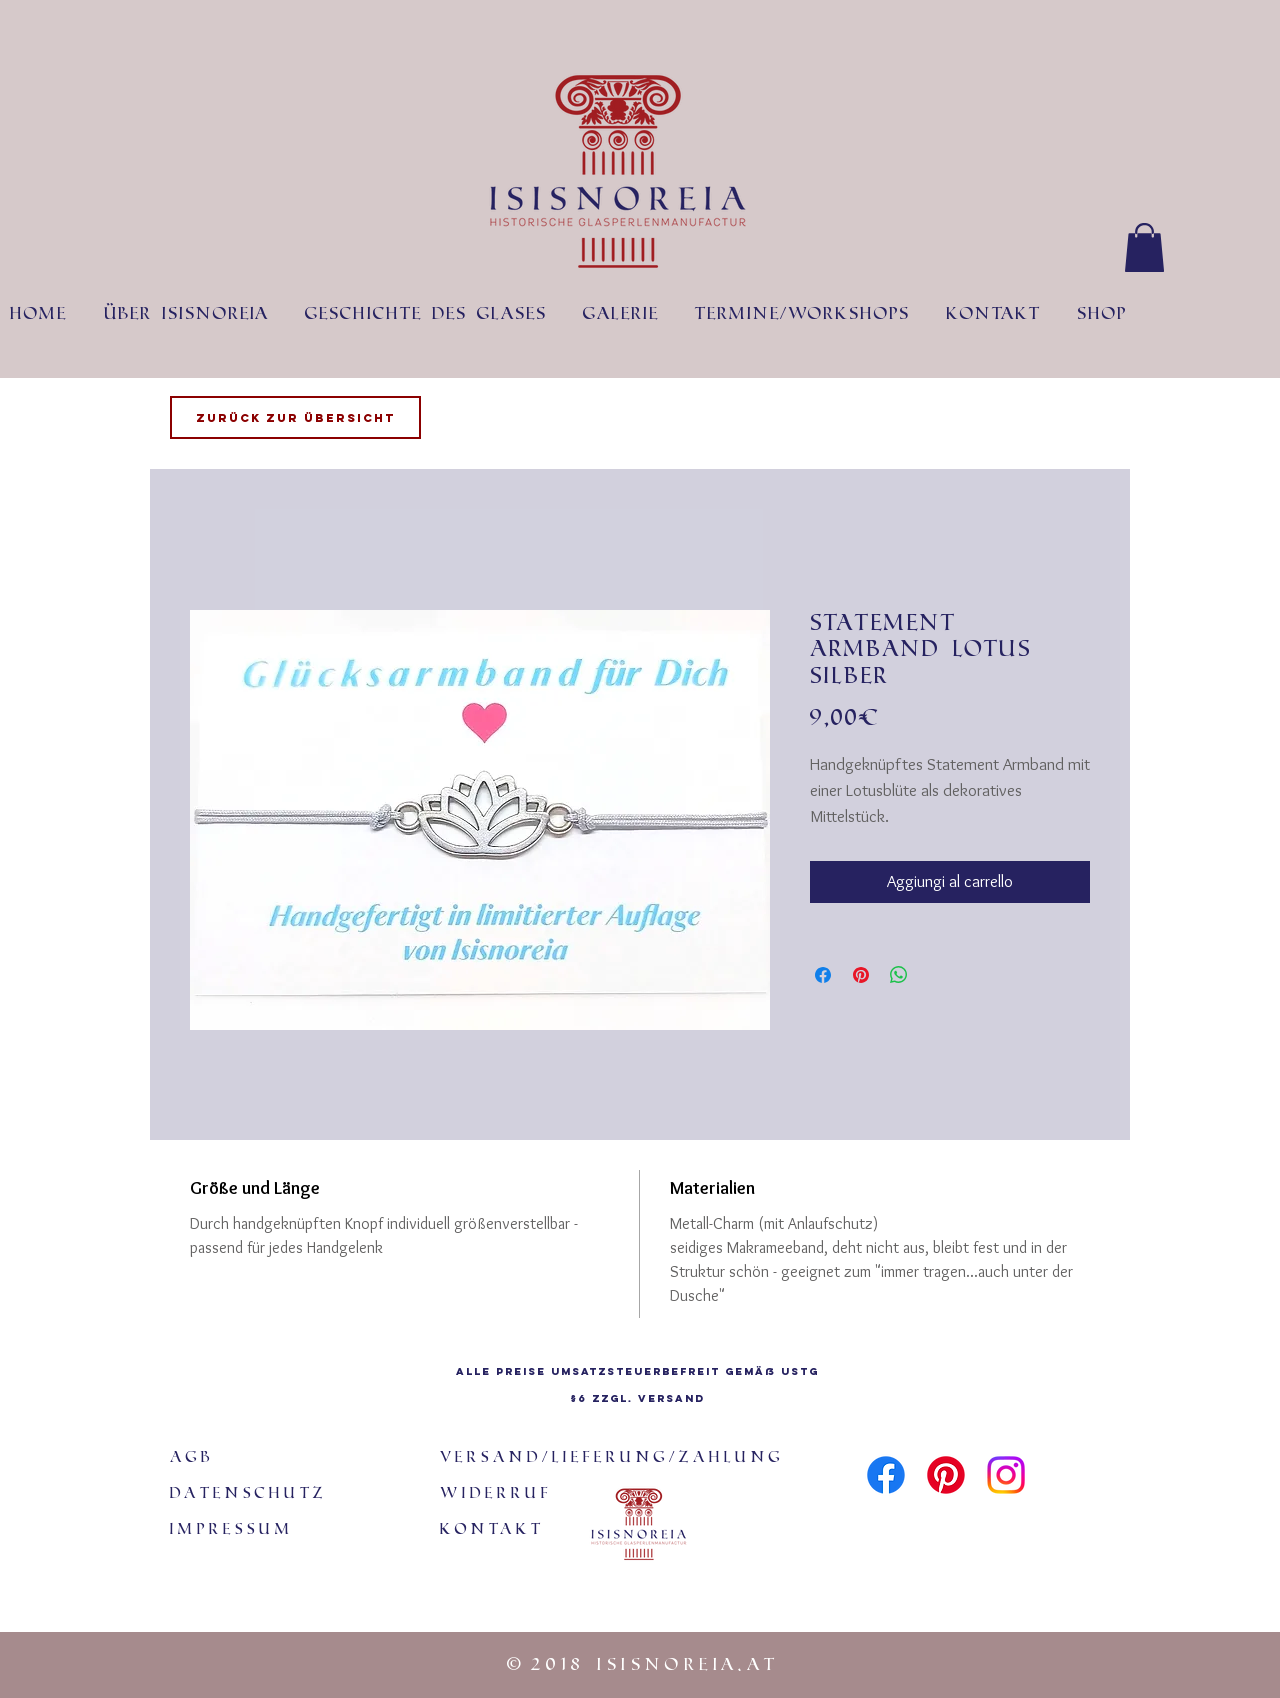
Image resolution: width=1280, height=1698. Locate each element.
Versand (671, 1398)
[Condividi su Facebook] (823, 975)
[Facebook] (886, 1475)
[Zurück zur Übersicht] (295, 417)
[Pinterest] (946, 1475)
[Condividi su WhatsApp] (899, 975)
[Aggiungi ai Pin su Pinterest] (861, 975)
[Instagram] (1006, 1475)
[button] (1144, 247)
